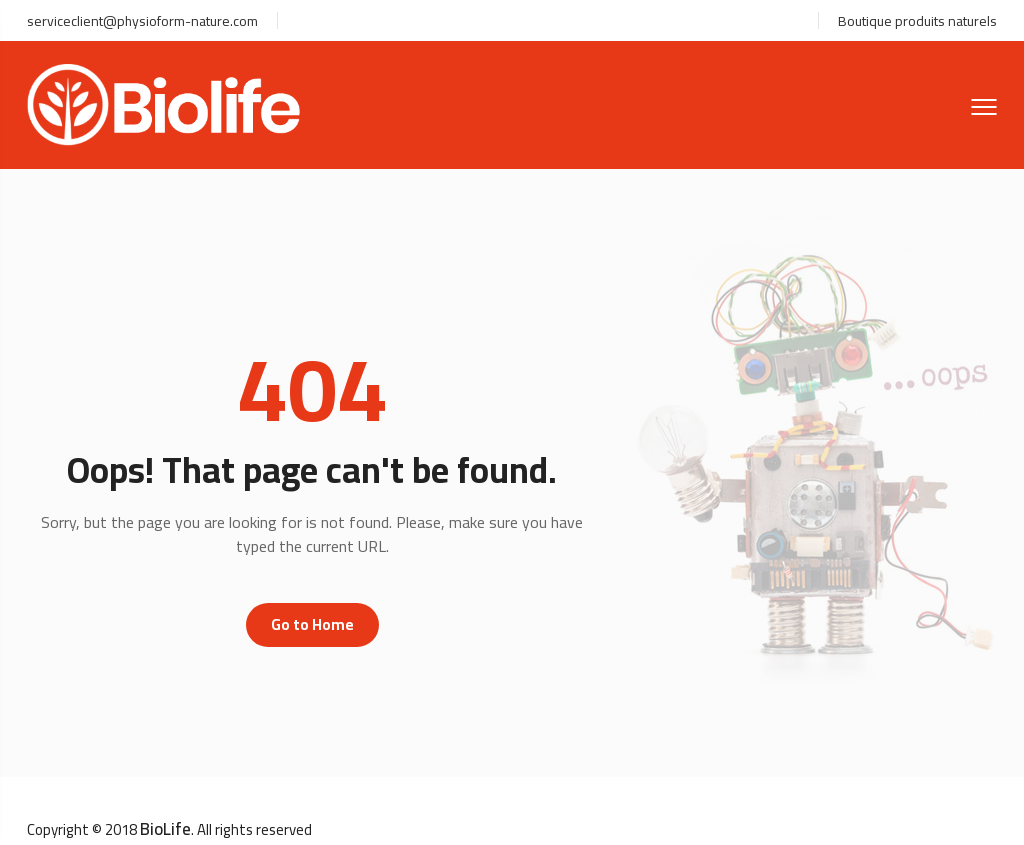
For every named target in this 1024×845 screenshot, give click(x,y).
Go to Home (312, 624)
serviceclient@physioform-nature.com (142, 21)
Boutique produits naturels (917, 21)
